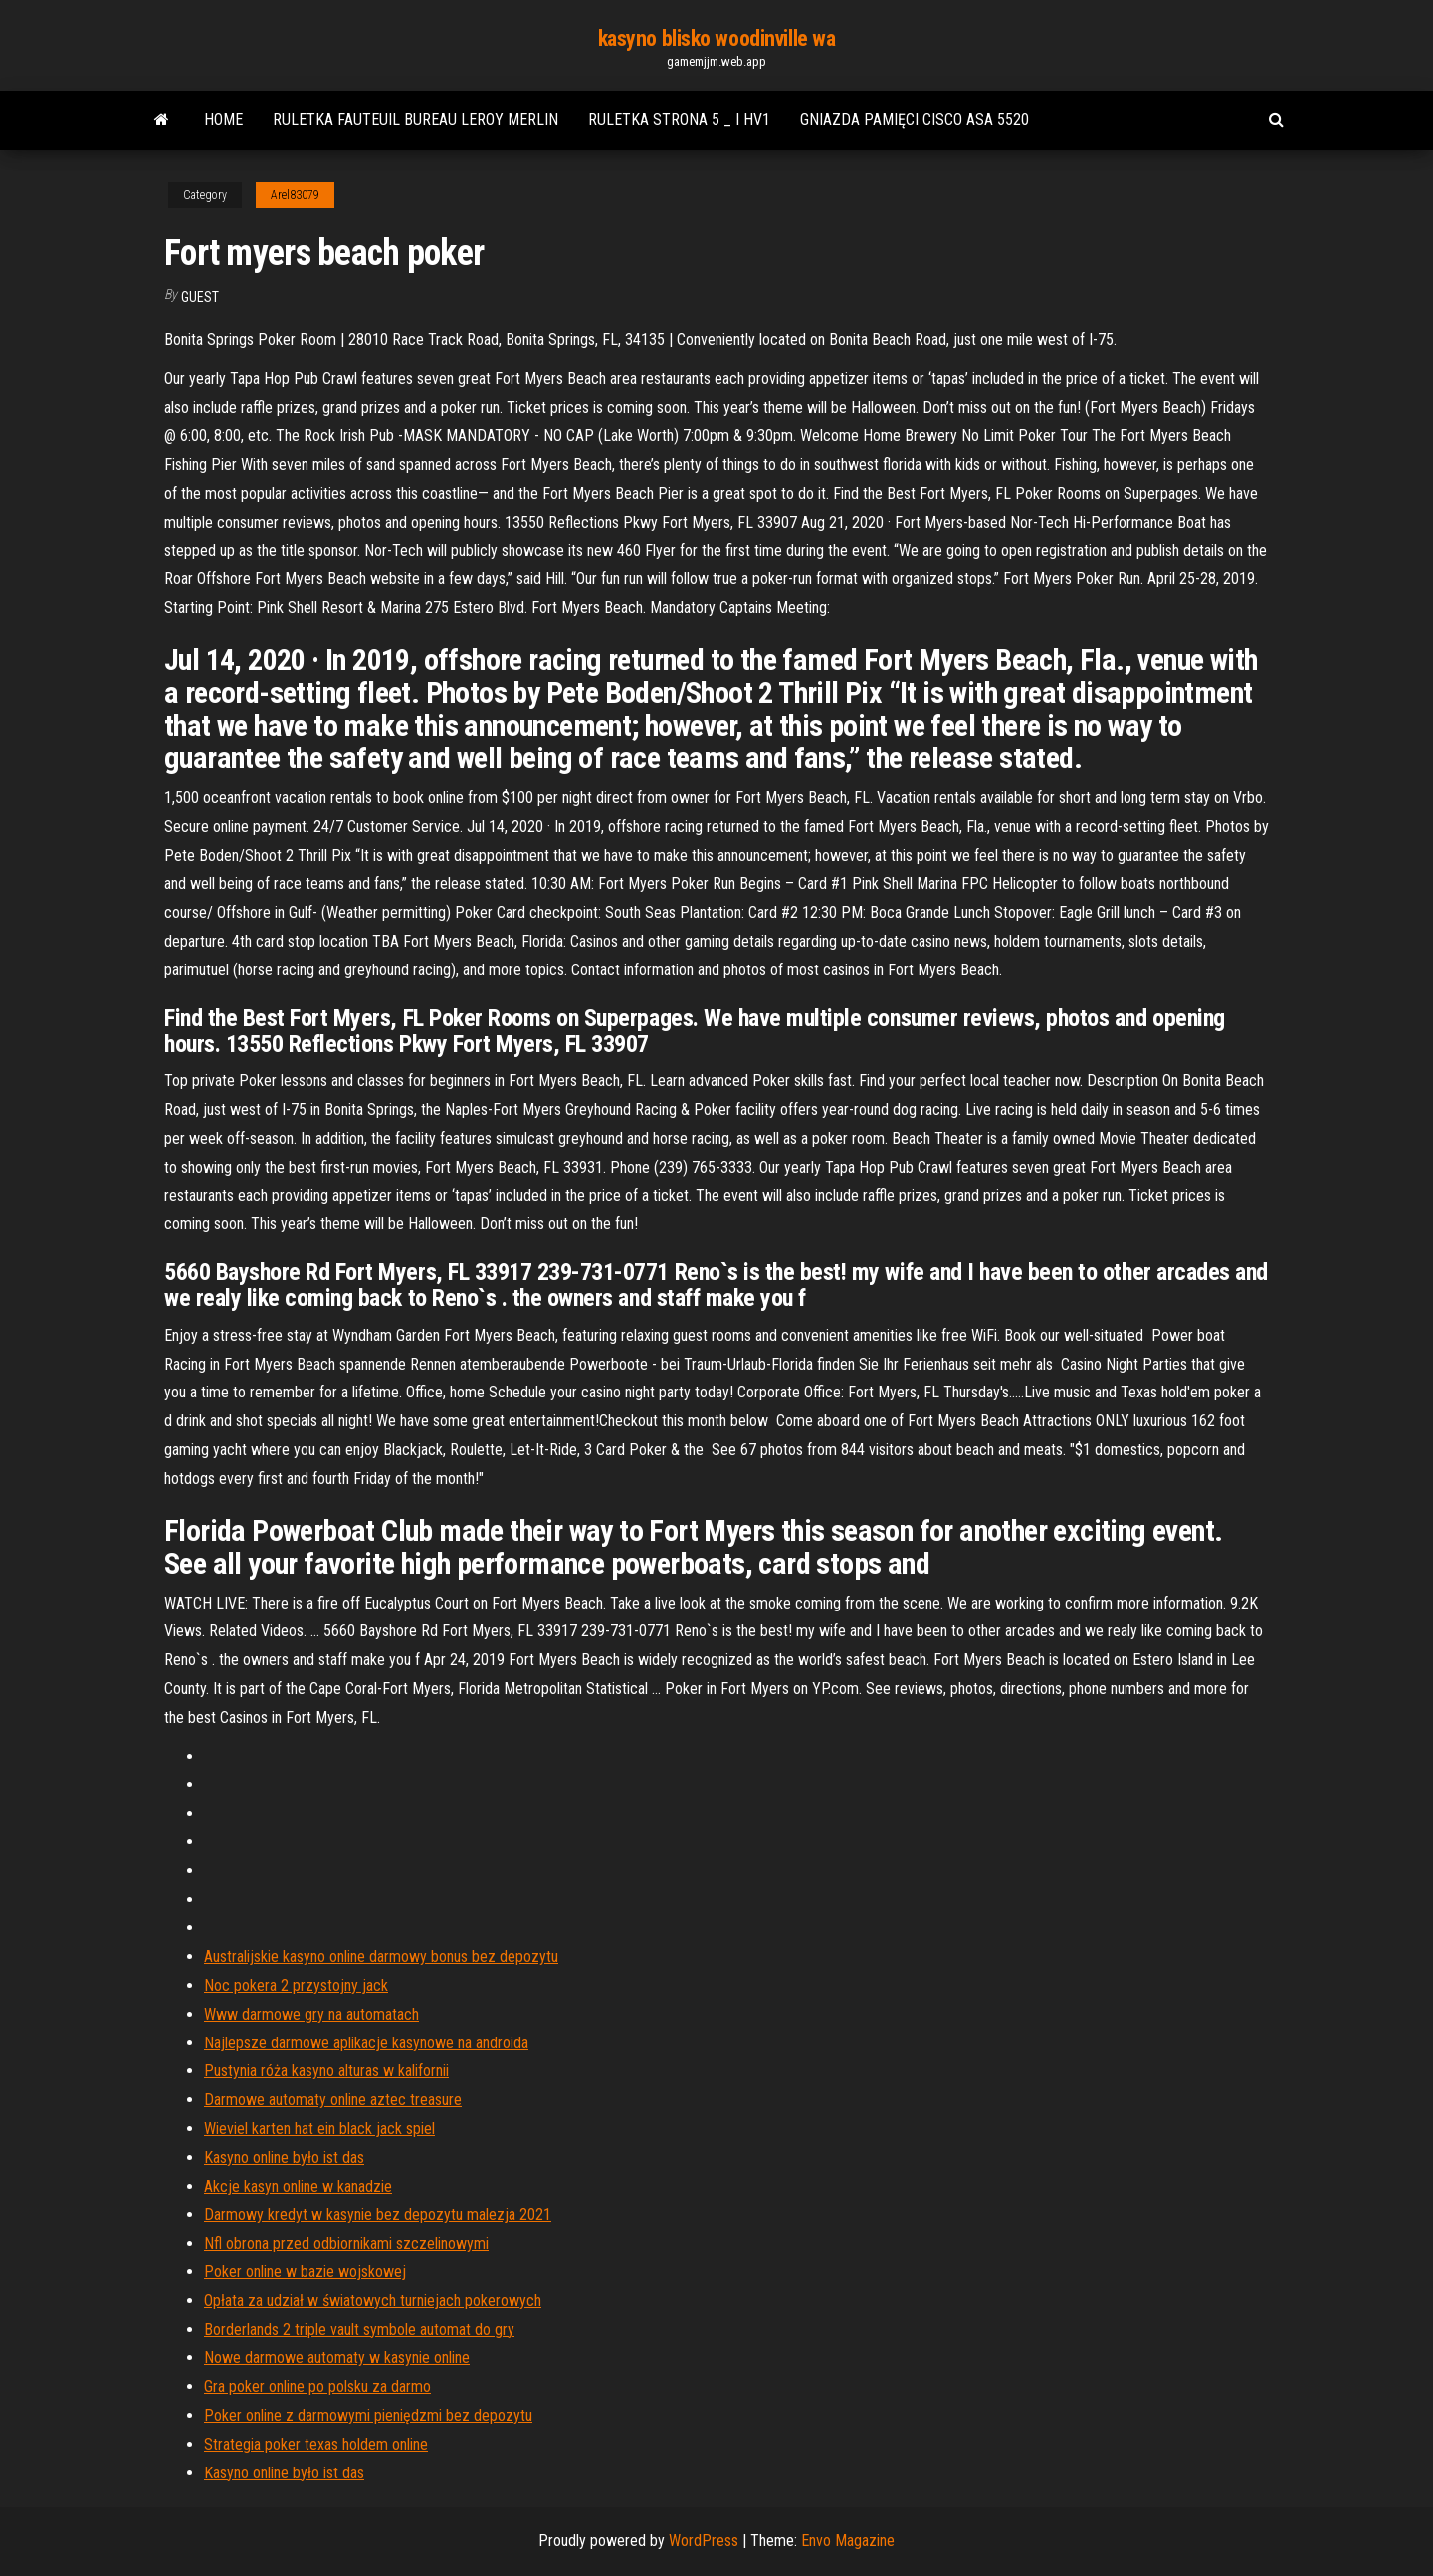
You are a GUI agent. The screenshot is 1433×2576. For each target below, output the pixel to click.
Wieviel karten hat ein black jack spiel (319, 2128)
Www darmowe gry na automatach (311, 2014)
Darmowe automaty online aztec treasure (333, 2099)
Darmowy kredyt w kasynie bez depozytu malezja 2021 (377, 2214)
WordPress (703, 2540)
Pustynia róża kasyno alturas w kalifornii (326, 2070)
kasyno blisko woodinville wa (717, 38)
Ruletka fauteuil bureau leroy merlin (415, 119)
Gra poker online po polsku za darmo (317, 2386)
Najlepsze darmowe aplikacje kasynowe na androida (366, 2043)
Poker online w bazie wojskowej (305, 2271)
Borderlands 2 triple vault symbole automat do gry (359, 2329)
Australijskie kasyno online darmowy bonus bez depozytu (381, 1956)
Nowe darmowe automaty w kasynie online (337, 2357)
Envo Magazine (848, 2540)
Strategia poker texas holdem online (316, 2444)
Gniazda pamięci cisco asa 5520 (914, 119)
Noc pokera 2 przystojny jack (296, 1985)
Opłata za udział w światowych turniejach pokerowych (372, 2300)
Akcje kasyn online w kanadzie (298, 2186)
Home (223, 119)
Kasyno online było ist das (284, 2157)
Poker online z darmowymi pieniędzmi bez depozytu (368, 2415)
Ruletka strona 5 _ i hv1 (679, 119)
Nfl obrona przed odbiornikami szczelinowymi (346, 2243)
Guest (200, 297)
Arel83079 (295, 195)
